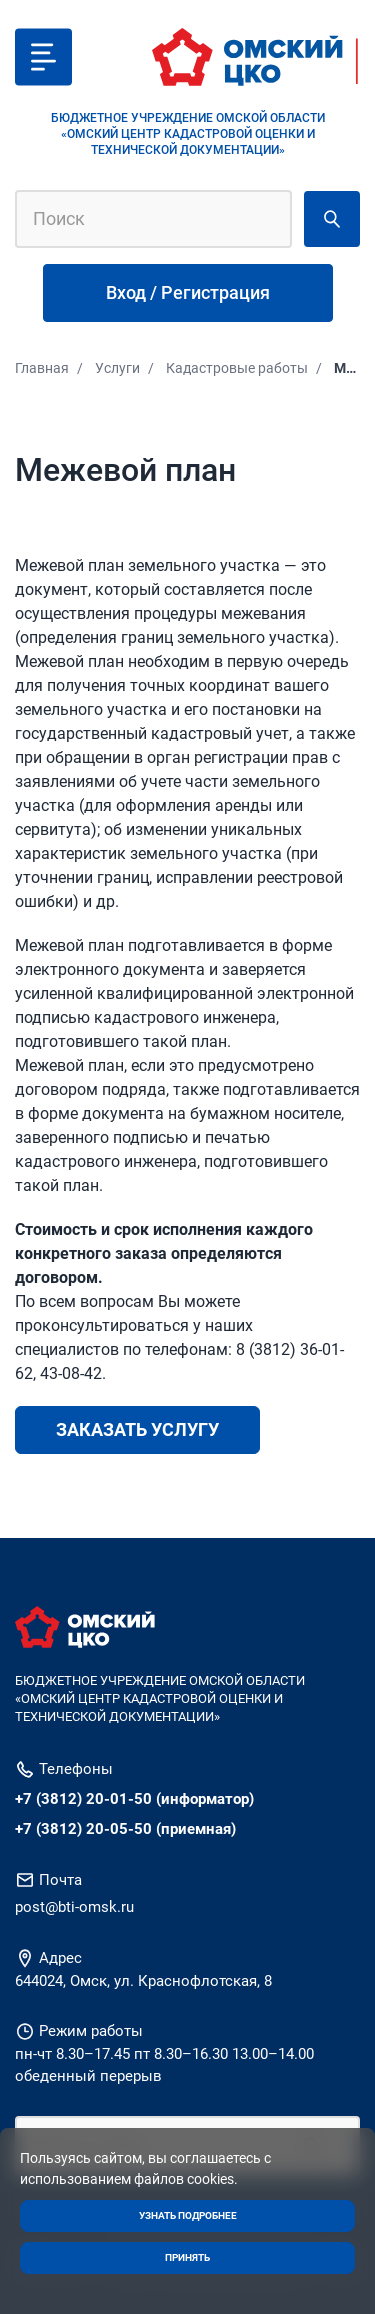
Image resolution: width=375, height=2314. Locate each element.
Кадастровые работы (237, 368)
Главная (42, 368)
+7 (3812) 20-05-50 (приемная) (125, 1829)
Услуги (117, 368)
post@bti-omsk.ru (74, 1907)
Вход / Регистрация (188, 292)
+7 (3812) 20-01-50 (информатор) (134, 1799)
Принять (187, 2257)
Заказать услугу (137, 1429)
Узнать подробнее (188, 2215)
